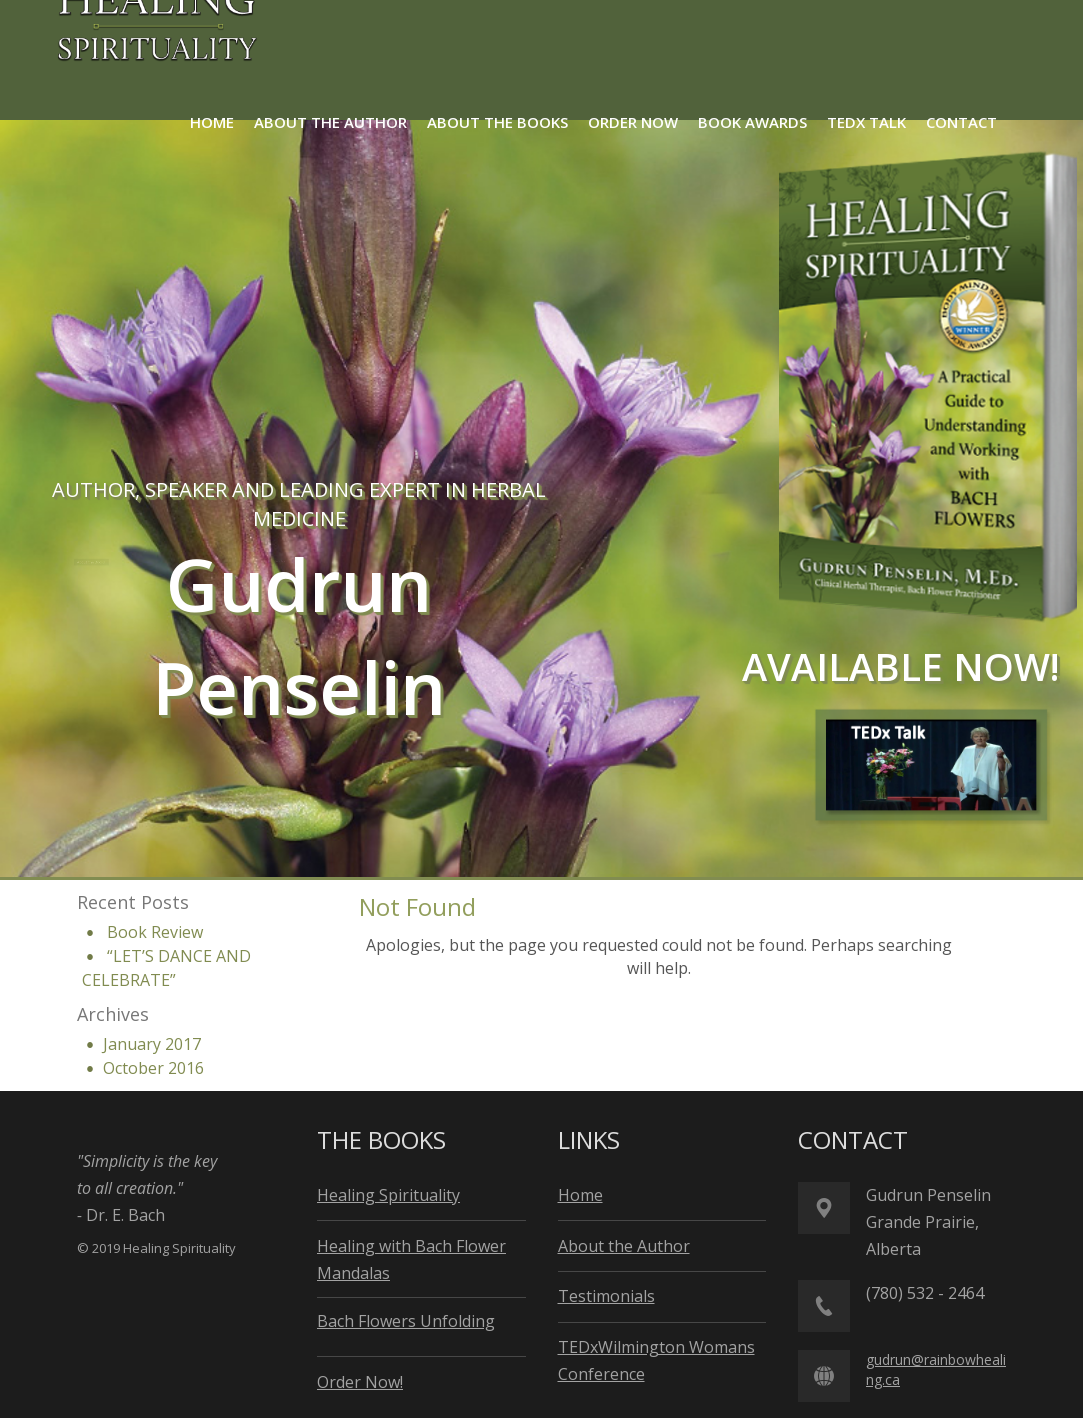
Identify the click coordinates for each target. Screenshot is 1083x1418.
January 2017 (152, 1044)
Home (580, 1195)
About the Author (278, 561)
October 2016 (153, 1068)
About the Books (101, 562)
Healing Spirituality (388, 1195)
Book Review (155, 932)
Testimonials (606, 1296)
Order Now (423, 561)
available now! (901, 666)
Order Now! (360, 1382)
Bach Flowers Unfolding (406, 1321)
